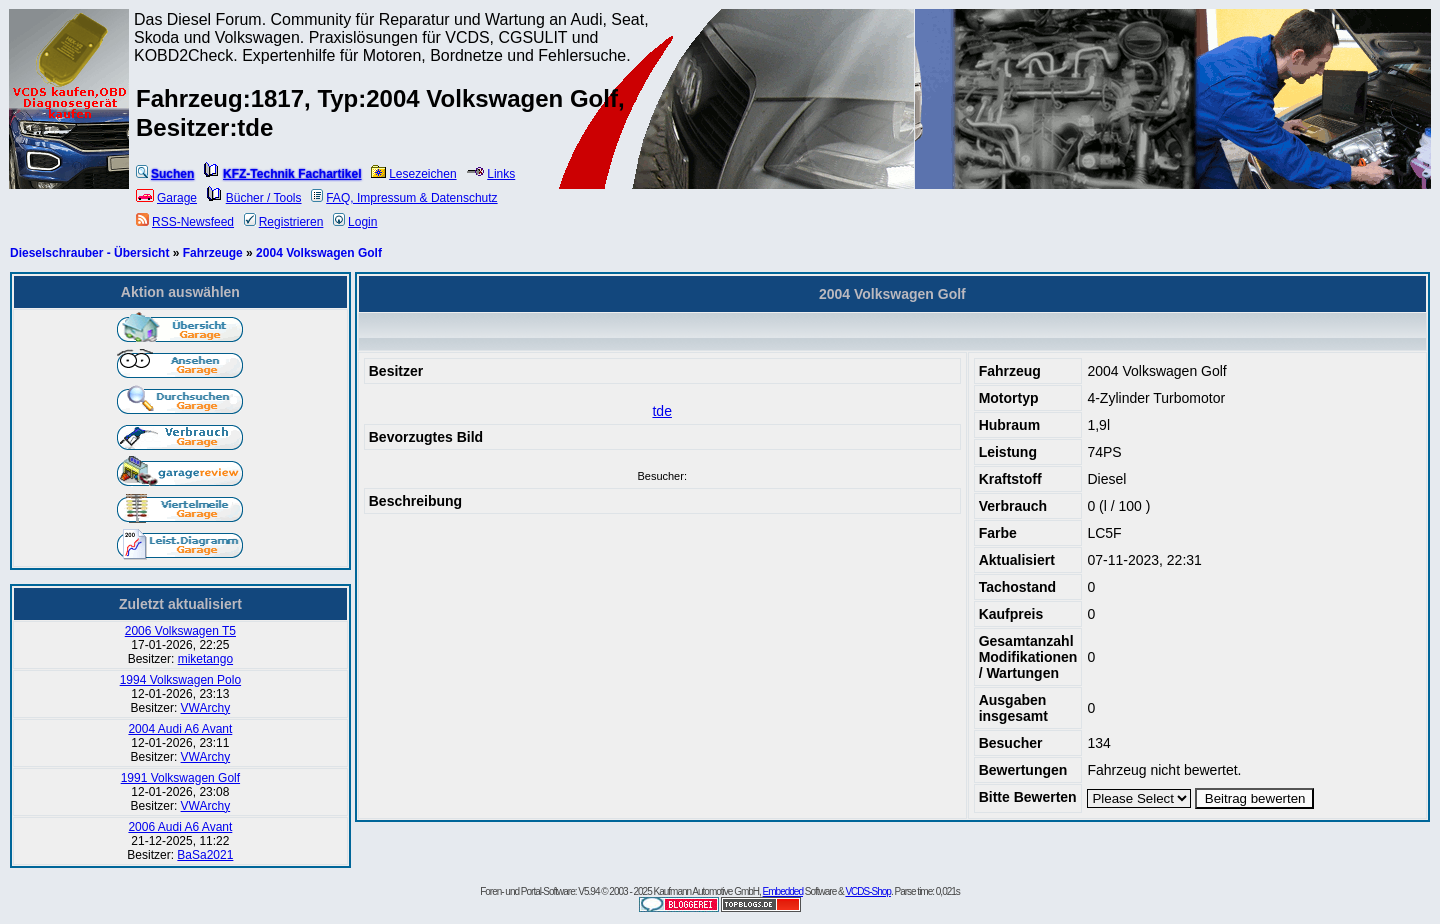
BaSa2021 (205, 855)
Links (490, 174)
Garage (166, 198)
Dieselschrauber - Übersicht (89, 253)
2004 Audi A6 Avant (180, 729)
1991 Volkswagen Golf (180, 778)
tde (661, 411)
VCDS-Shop (867, 891)
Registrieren (284, 222)
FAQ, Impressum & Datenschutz (404, 198)
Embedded (783, 891)
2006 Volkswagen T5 (180, 631)
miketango (205, 659)
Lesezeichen (413, 174)
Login (355, 222)
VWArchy (206, 708)
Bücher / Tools (254, 198)
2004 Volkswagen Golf (319, 253)
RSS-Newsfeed (185, 222)
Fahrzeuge (213, 253)
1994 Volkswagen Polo (180, 680)
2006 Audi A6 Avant (180, 827)
